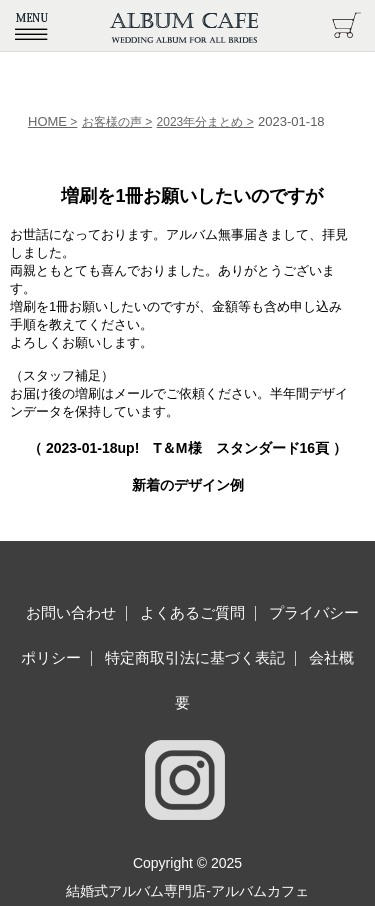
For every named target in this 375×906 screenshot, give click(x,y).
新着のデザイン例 (188, 485)
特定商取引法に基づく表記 (195, 657)
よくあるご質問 (192, 612)
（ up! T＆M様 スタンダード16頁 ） (187, 448)
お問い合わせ (71, 612)
